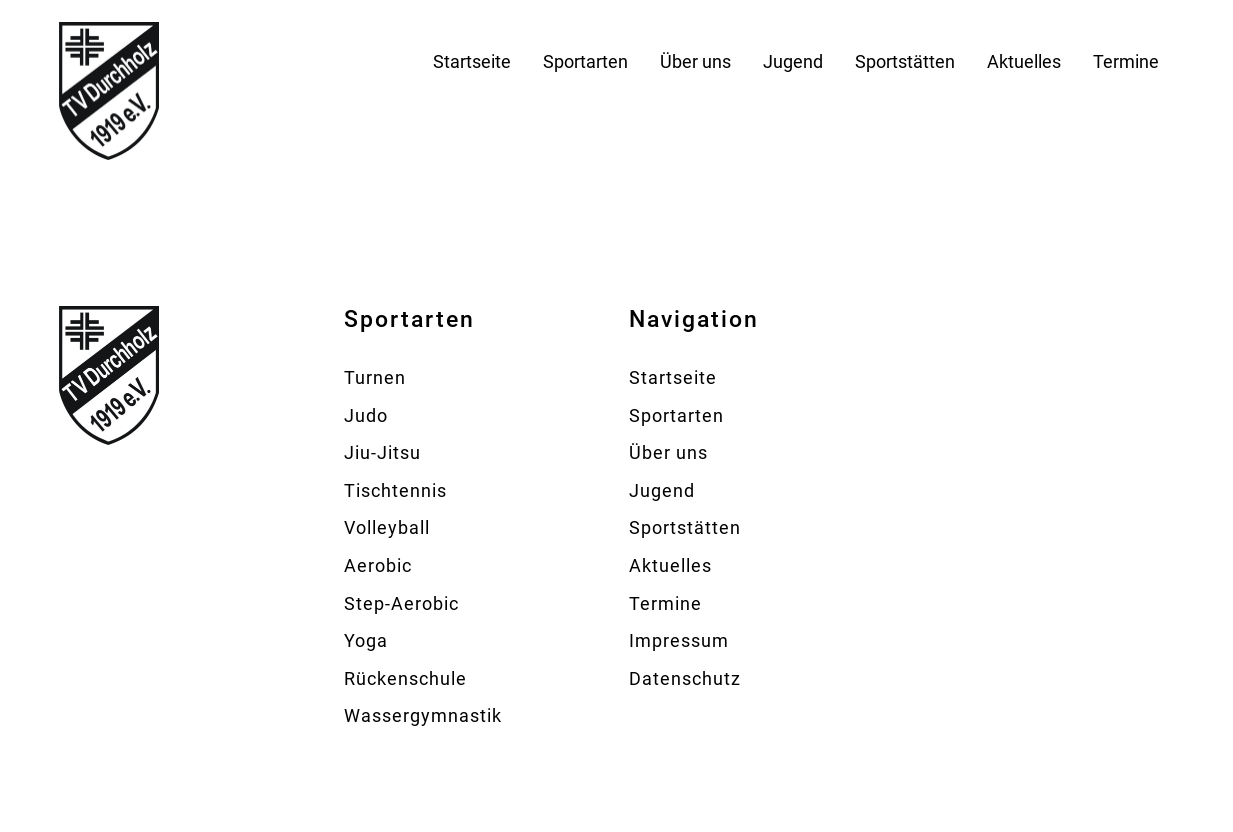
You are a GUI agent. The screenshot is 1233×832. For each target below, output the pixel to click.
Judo (366, 415)
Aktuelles (1024, 61)
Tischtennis (395, 490)
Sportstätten (905, 61)
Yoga (366, 640)
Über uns (695, 61)
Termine (1126, 61)
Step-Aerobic (401, 603)
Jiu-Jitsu (382, 452)
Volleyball (387, 527)
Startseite (472, 61)
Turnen (375, 377)
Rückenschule (405, 678)
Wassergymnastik (423, 715)
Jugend (793, 61)
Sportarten (585, 61)
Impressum (679, 640)
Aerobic (378, 565)
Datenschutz (685, 678)
